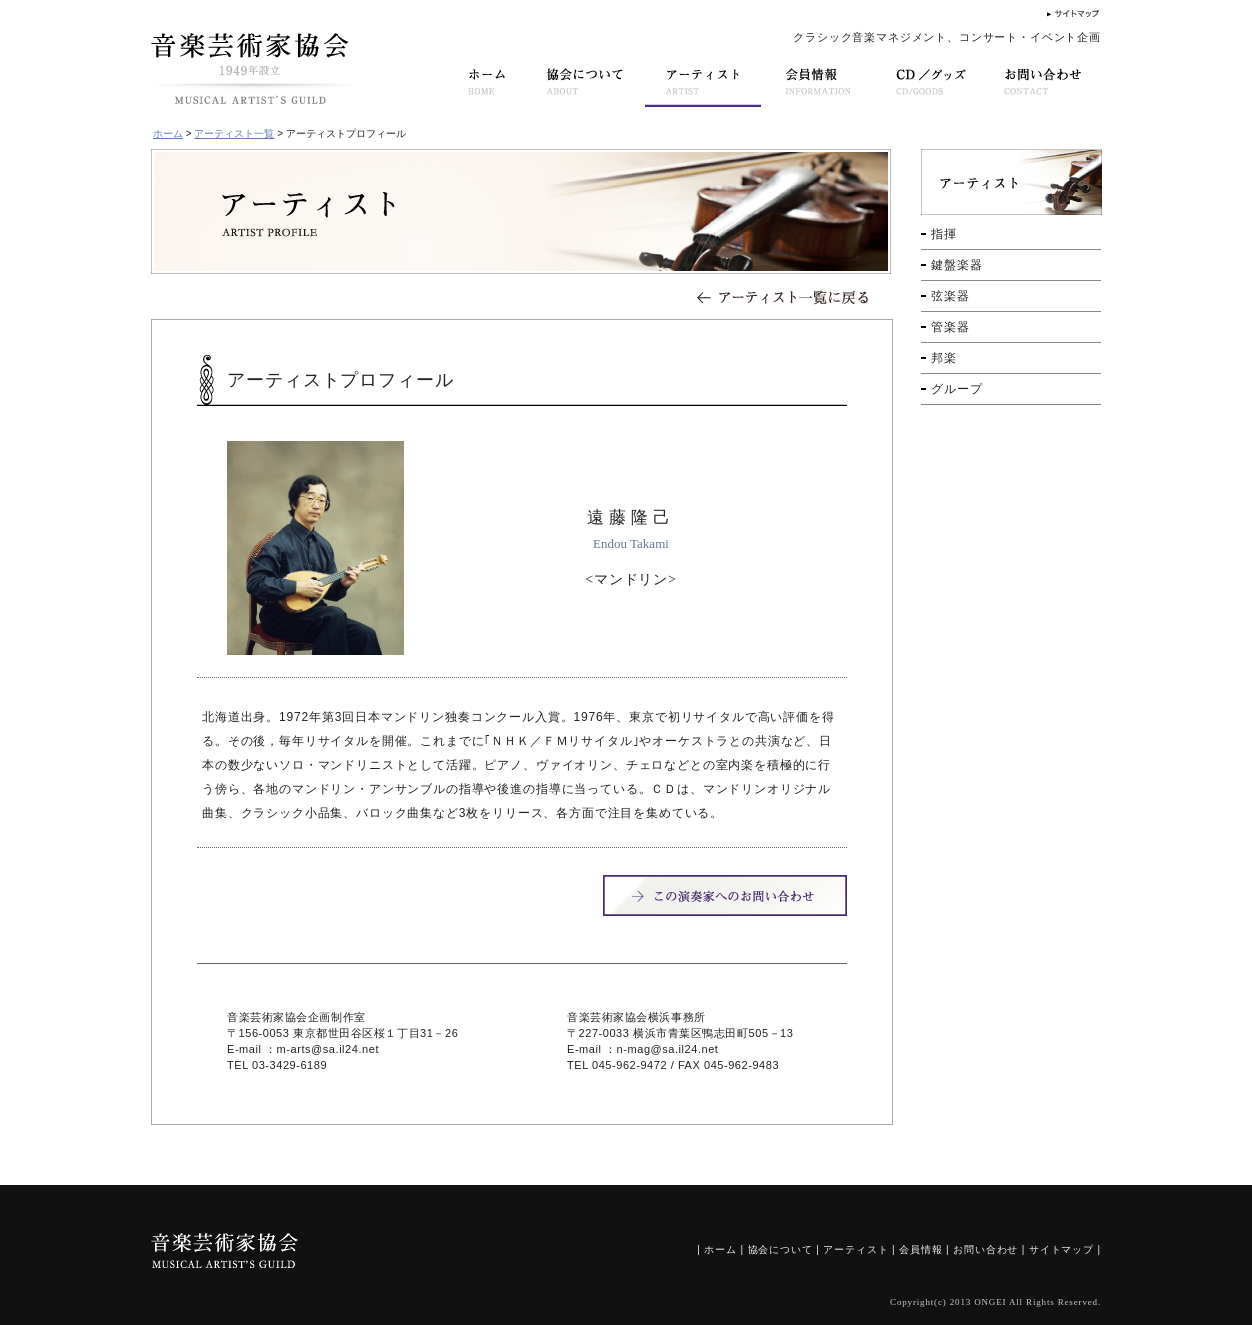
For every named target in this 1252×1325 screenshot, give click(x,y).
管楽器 (950, 327)
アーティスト (855, 1249)
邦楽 (944, 358)
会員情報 (920, 1249)
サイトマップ (1061, 1249)
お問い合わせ (985, 1249)
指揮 (944, 234)
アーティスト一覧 (234, 133)
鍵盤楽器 (956, 265)
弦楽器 (950, 296)
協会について (780, 1249)
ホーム (168, 133)
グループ (956, 389)
